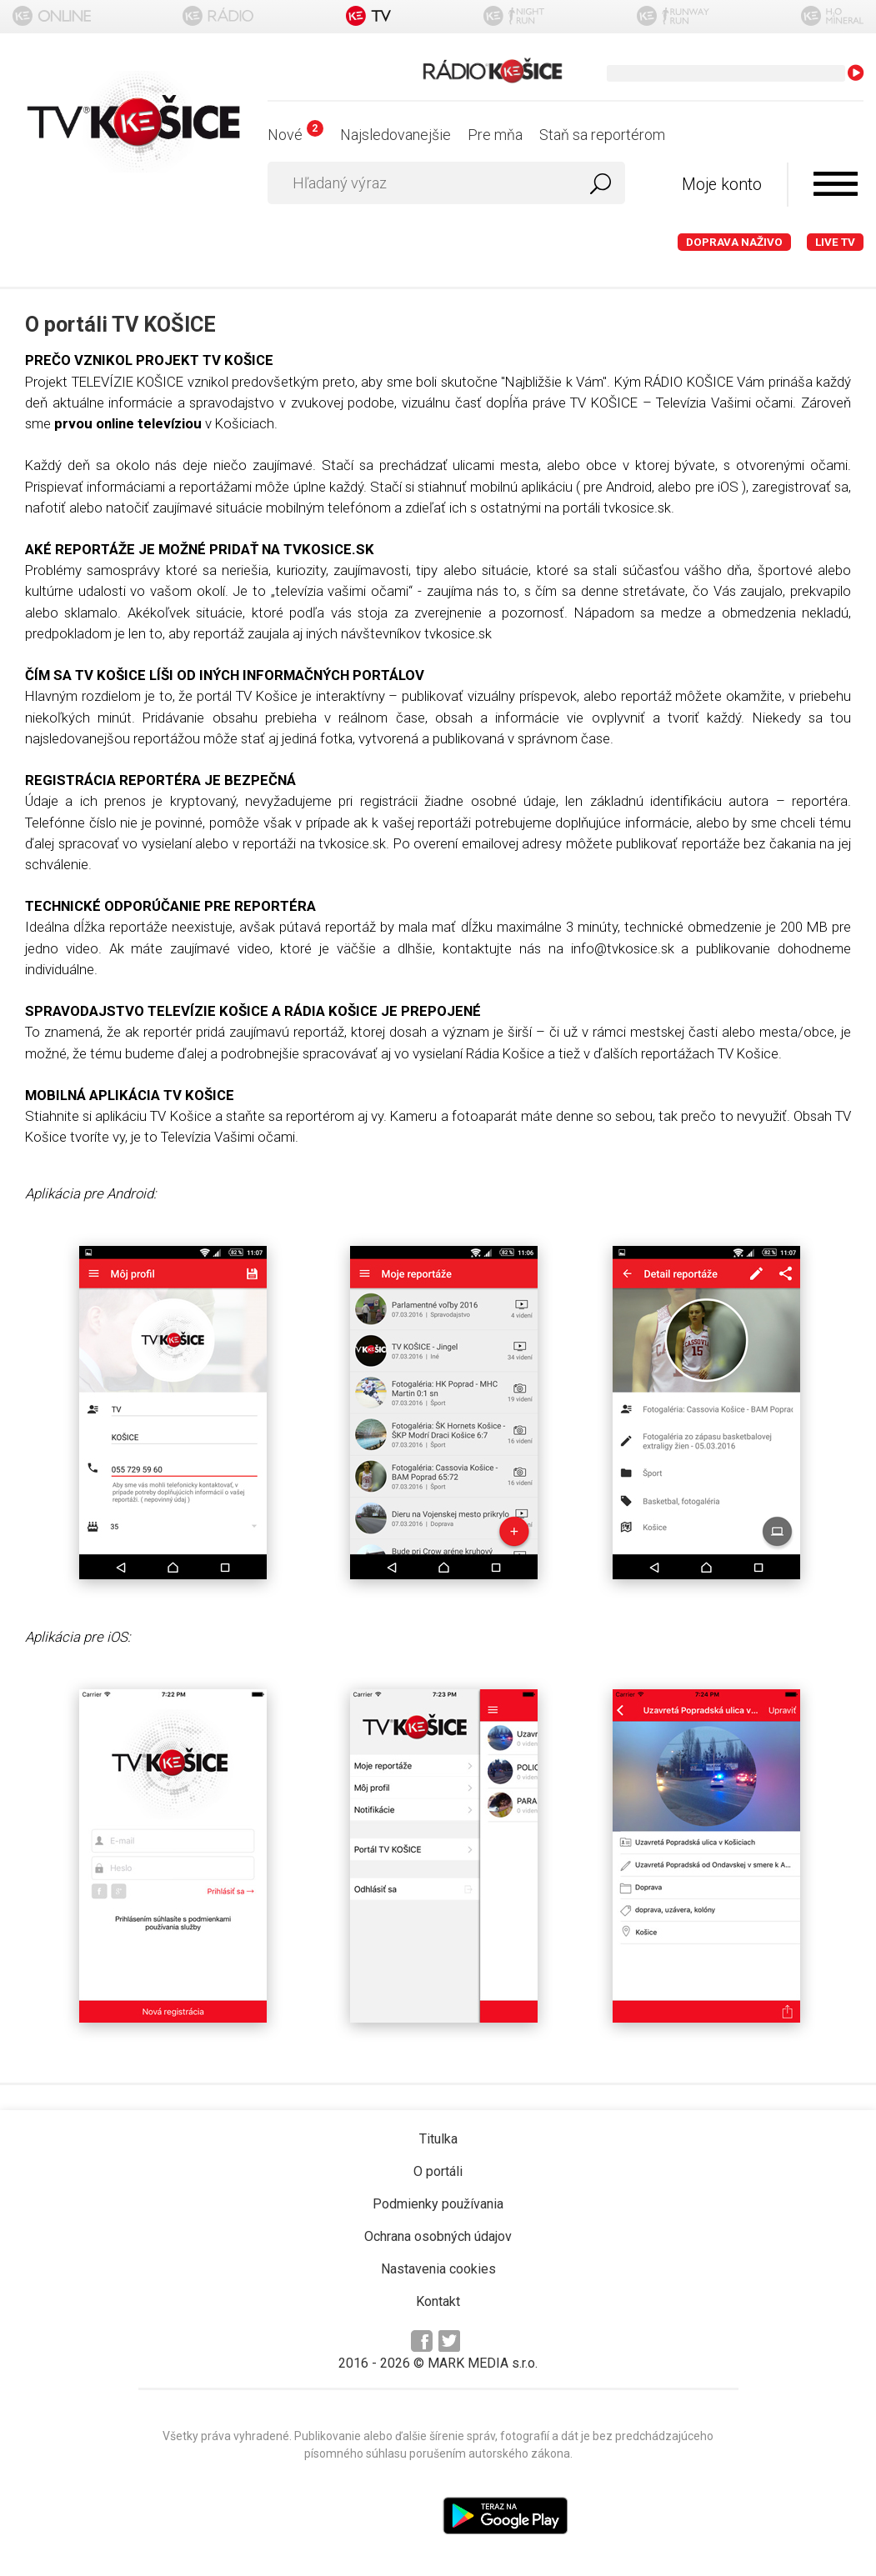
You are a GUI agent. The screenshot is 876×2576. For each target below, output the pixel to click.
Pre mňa (495, 134)
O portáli (438, 2171)
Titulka (438, 2139)
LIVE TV (835, 242)
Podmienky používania (438, 2204)
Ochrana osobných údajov (438, 2236)
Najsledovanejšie (395, 134)
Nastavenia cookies (438, 2269)
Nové (295, 134)
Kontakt (438, 2301)
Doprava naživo (734, 242)
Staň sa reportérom (602, 134)
